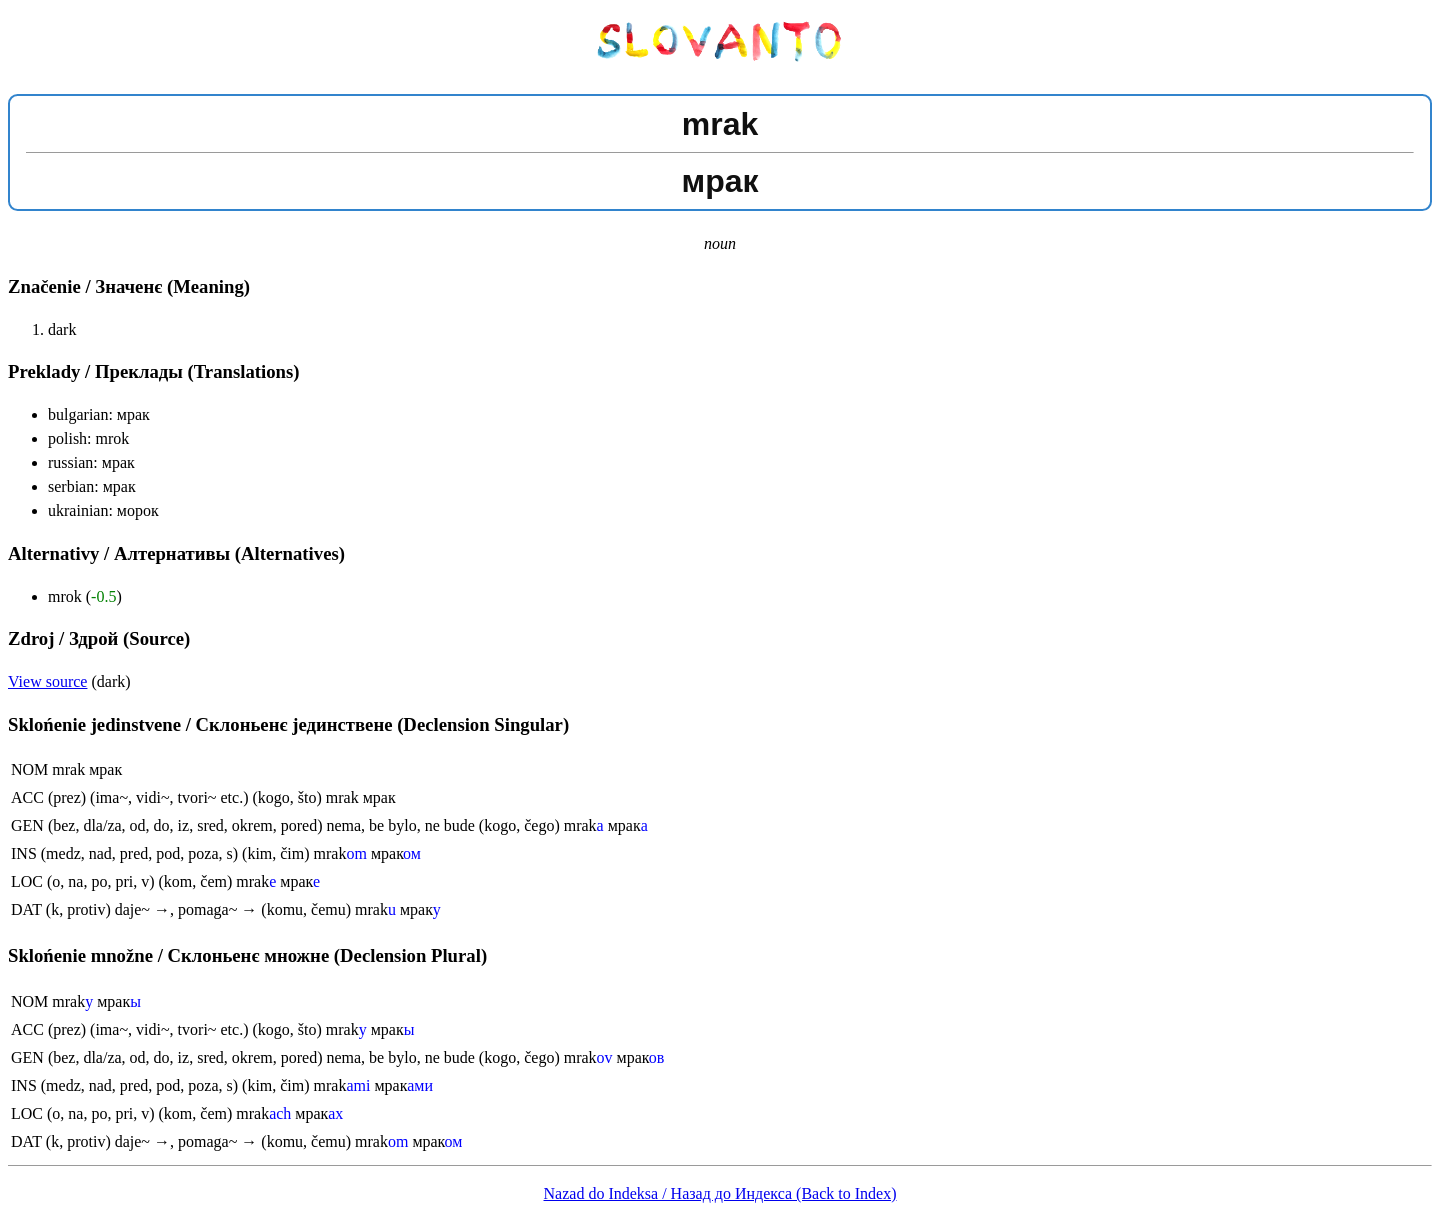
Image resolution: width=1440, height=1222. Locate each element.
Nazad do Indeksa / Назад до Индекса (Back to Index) (720, 1193)
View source (47, 681)
